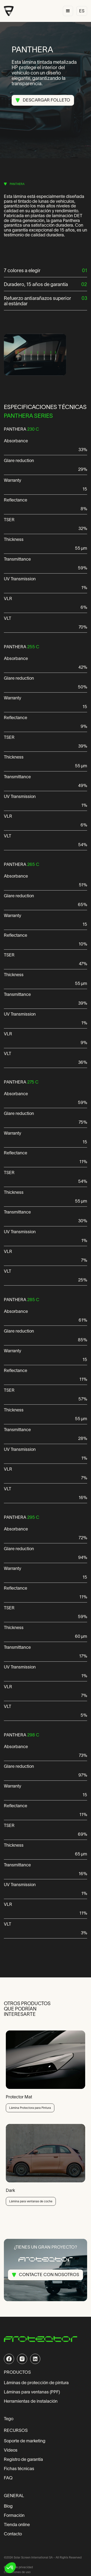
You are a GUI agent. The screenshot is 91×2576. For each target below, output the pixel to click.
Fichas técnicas (19, 2468)
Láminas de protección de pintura (36, 2383)
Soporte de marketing (24, 2441)
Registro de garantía (23, 2459)
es (81, 11)
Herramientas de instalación (31, 2401)
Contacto (13, 2534)
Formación (14, 2515)
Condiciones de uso (17, 2572)
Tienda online (17, 2524)
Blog (8, 2506)
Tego (8, 2419)
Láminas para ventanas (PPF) (32, 2392)
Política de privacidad (18, 2567)
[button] (68, 11)
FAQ (8, 2478)
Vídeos (10, 2450)
